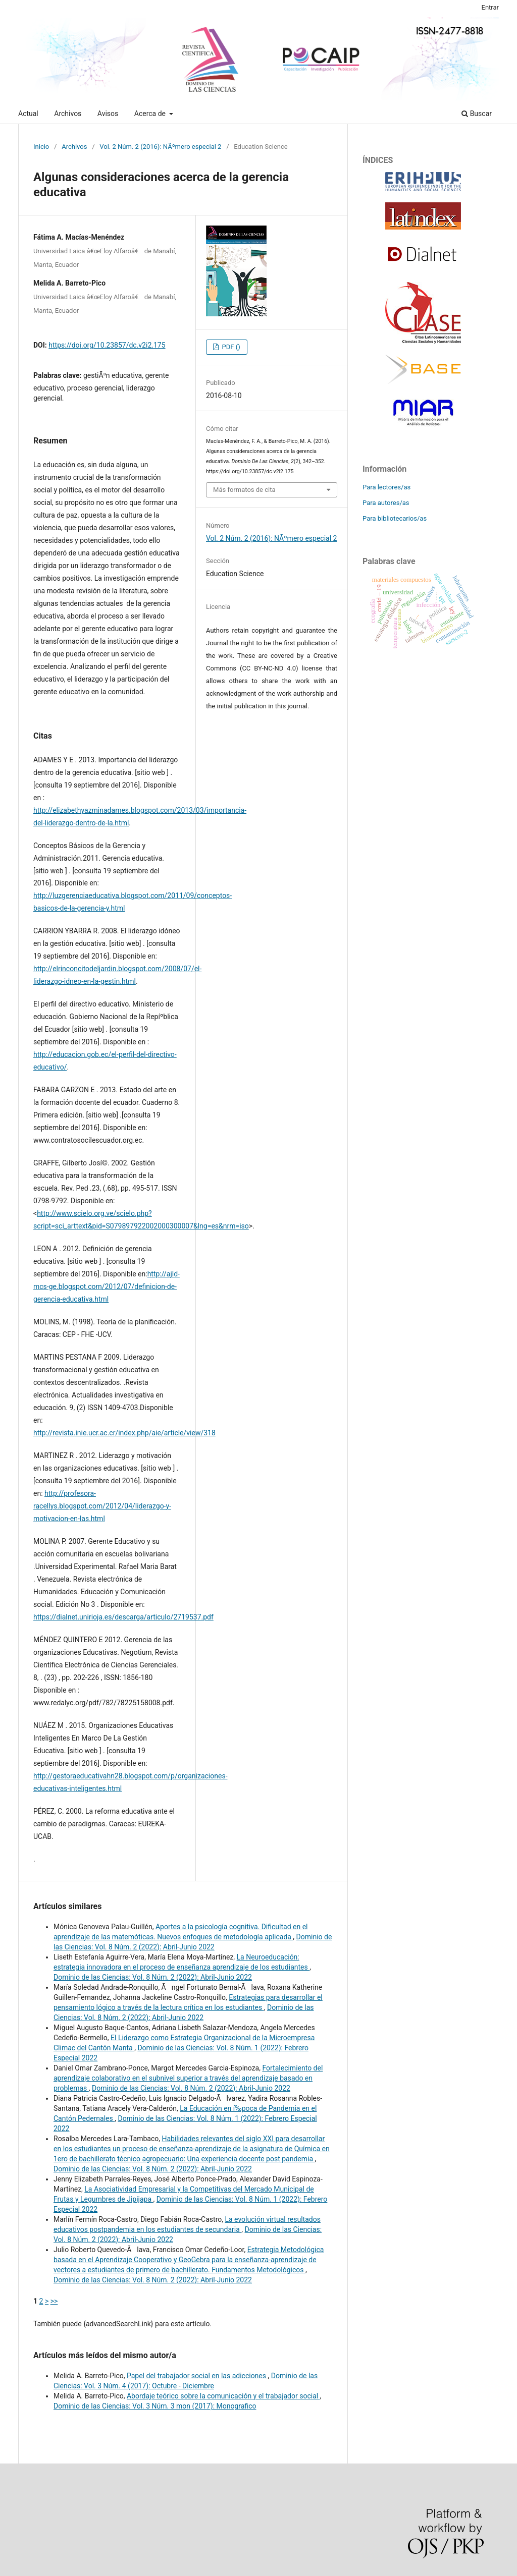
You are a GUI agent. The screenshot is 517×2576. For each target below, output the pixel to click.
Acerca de (151, 113)
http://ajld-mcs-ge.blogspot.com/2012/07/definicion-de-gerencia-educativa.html (106, 1286)
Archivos (67, 113)
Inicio (41, 146)
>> (54, 2301)
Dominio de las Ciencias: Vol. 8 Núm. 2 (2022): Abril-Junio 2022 (153, 1977)
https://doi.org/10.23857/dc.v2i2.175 (106, 345)
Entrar (490, 7)
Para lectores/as (386, 487)
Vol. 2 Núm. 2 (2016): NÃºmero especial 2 (160, 146)
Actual (28, 113)
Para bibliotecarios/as (395, 518)
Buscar (476, 113)
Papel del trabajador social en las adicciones (197, 2376)
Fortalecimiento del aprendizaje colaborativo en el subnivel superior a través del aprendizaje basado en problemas (188, 2078)
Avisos (107, 113)
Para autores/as (386, 503)
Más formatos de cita (244, 489)
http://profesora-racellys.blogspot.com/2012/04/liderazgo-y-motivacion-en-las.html (102, 1506)
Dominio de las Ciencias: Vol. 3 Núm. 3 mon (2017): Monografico (155, 2406)
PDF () (230, 347)
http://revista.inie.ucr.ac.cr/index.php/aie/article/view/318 (124, 1433)
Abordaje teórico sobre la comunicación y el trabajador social (223, 2396)
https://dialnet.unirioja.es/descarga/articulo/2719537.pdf (123, 1617)
